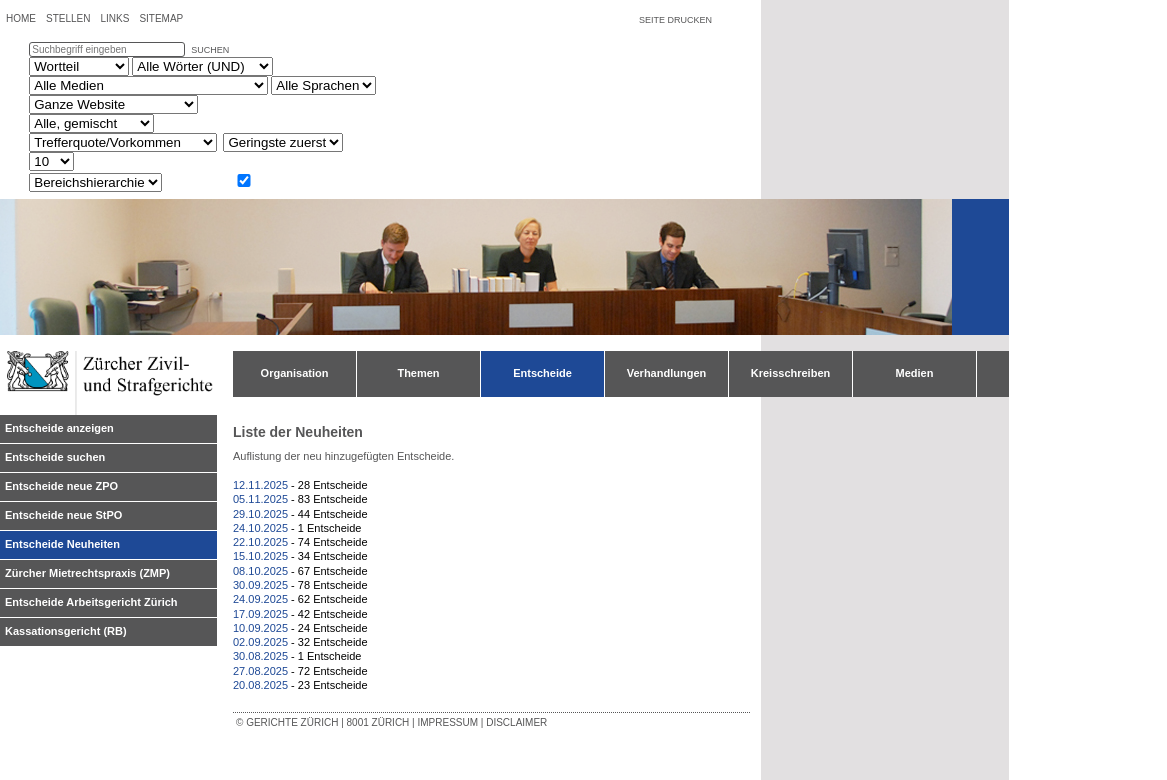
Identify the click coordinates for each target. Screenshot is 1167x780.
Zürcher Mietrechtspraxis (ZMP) (87, 573)
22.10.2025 (260, 542)
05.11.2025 (260, 499)
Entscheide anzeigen (59, 428)
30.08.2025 (260, 656)
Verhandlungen (666, 373)
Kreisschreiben (790, 373)
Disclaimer (516, 722)
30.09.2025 (260, 585)
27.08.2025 (260, 671)
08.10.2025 (260, 571)
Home (21, 18)
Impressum (447, 722)
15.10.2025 (260, 556)
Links (114, 18)
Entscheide (542, 373)
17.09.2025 (260, 614)
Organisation (295, 373)
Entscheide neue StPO (63, 515)
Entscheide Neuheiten (62, 544)
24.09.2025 (260, 599)
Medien (915, 373)
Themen (418, 373)
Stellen (68, 18)
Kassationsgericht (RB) (66, 631)
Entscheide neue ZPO (61, 486)
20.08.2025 (260, 685)
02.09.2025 (260, 642)
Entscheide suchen (55, 457)
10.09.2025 (260, 628)
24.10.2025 (260, 528)
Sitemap (161, 18)
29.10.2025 (260, 514)
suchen (210, 50)
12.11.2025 (260, 485)
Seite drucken (675, 20)
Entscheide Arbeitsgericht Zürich (91, 602)
